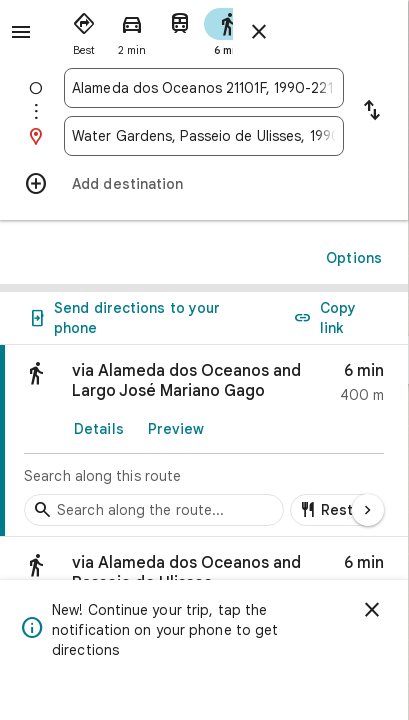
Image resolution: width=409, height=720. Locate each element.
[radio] (84, 30)
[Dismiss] (372, 610)
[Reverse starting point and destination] (372, 112)
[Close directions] (259, 32)
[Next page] (368, 510)
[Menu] (21, 32)
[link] (204, 441)
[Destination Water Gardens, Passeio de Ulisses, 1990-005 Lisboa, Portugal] (204, 136)
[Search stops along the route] (154, 510)
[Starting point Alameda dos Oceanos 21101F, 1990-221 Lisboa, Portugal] (204, 88)
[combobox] (204, 88)
